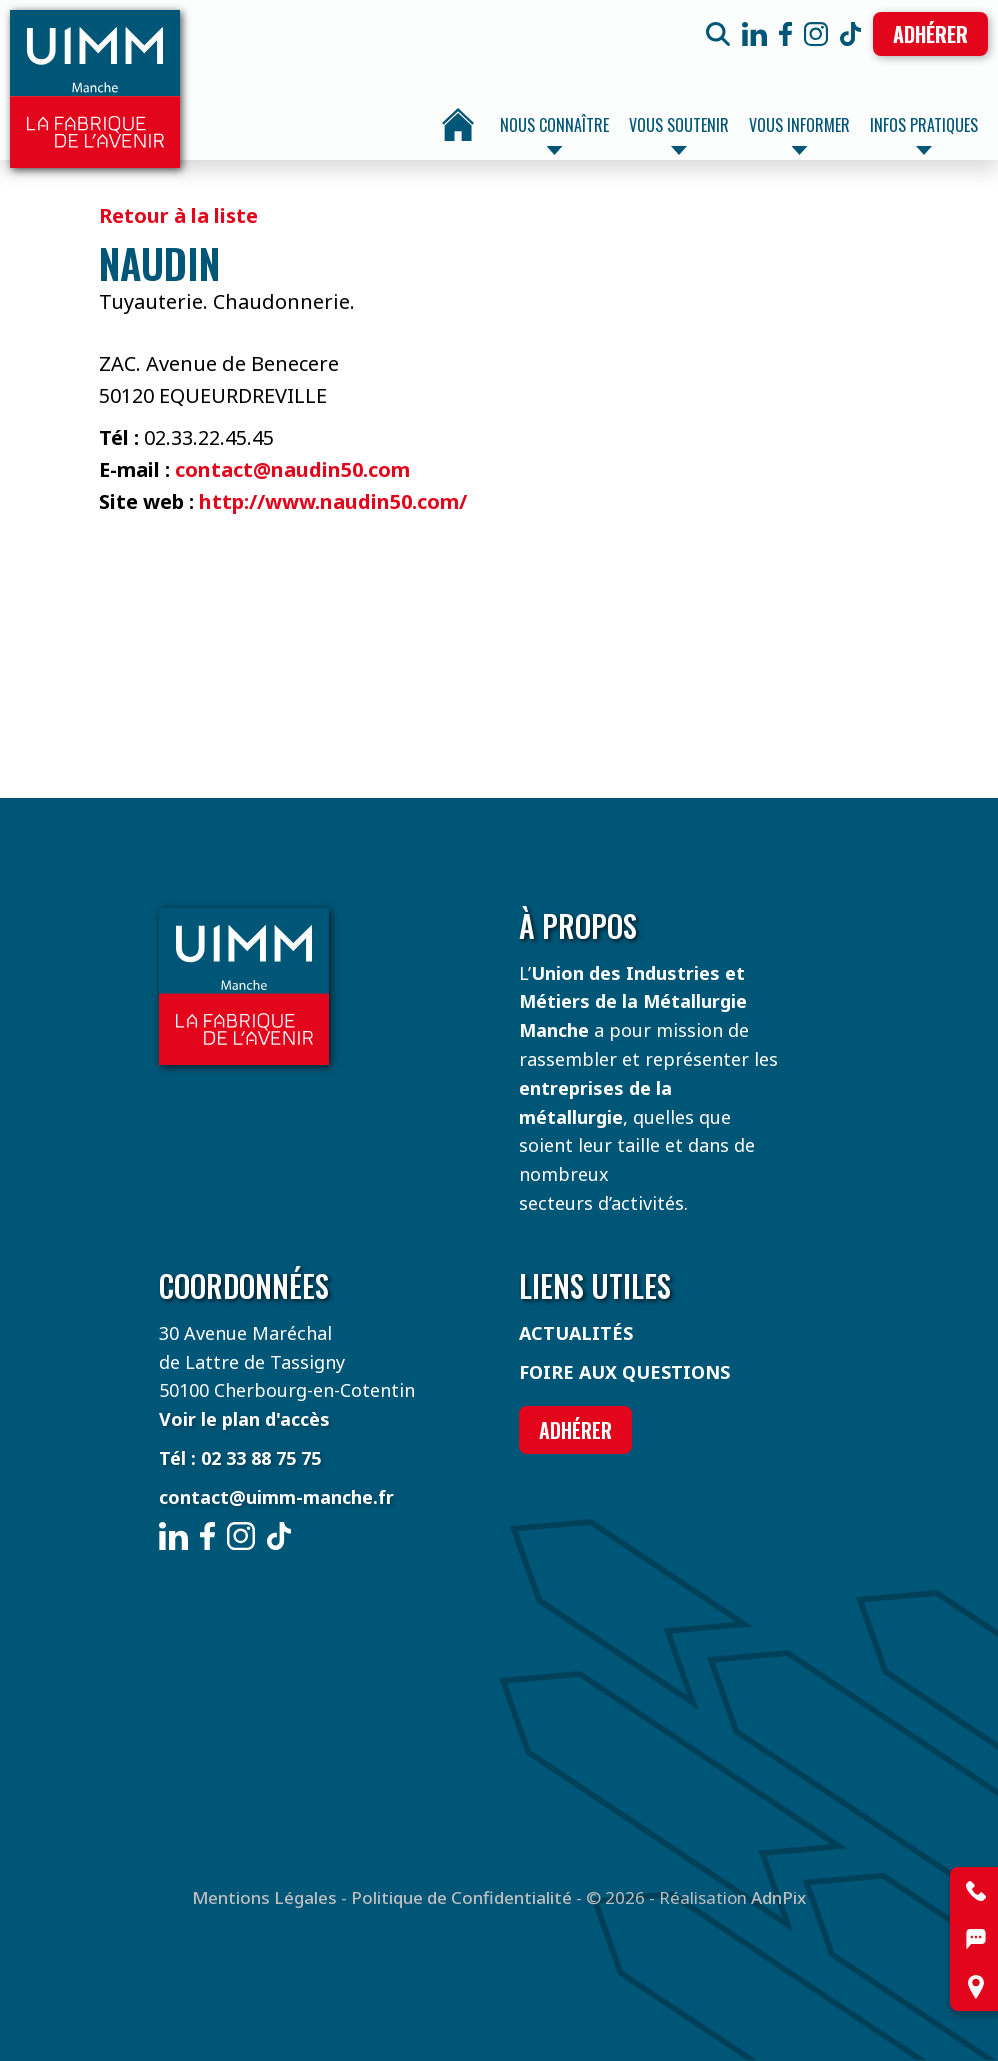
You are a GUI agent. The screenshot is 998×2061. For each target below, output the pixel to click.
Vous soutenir (679, 134)
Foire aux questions (624, 1372)
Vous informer (799, 134)
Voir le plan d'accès (244, 1419)
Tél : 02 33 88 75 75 (240, 1458)
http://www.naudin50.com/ (333, 501)
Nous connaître (554, 134)
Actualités (576, 1333)
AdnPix (778, 1897)
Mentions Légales (264, 1897)
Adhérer (930, 34)
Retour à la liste (178, 215)
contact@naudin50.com (292, 469)
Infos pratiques (924, 134)
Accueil (458, 125)
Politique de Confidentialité (461, 1897)
